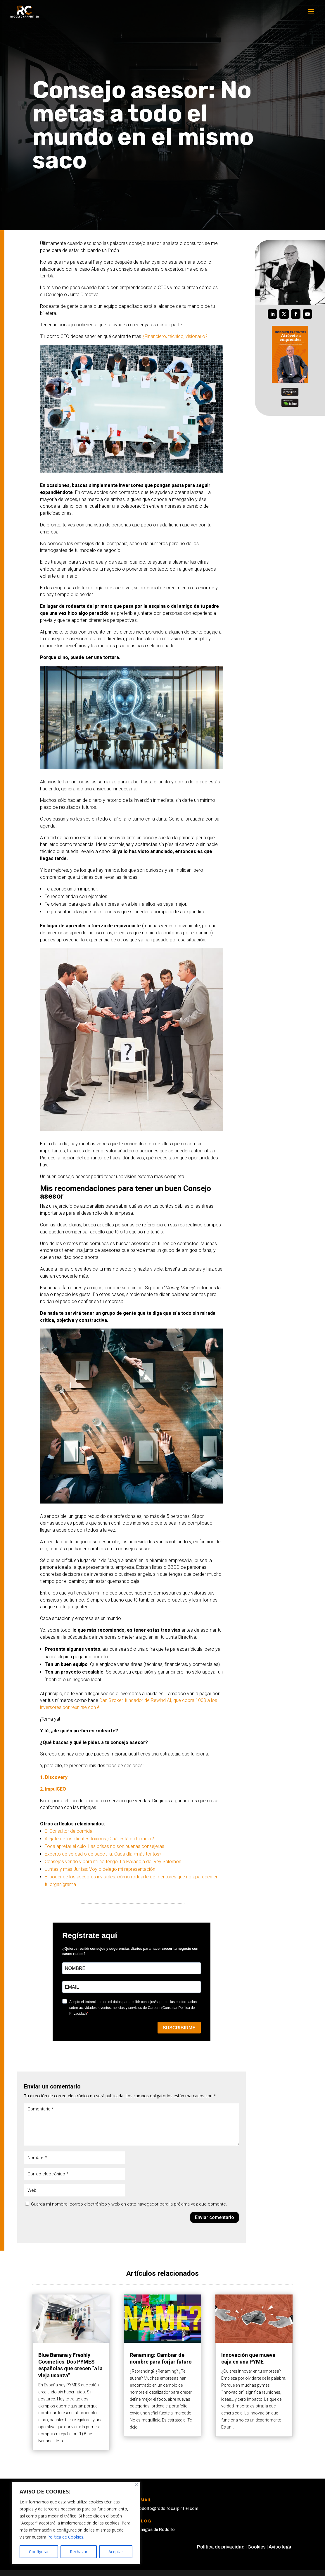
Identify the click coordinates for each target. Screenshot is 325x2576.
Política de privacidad (221, 2546)
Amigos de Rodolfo (156, 2529)
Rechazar (78, 2551)
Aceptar (115, 2551)
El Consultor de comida (68, 1831)
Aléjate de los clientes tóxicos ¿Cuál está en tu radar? (99, 1839)
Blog (144, 2521)
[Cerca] (136, 2484)
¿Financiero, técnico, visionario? (175, 336)
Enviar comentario (214, 2217)
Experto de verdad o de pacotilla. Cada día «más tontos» (103, 1854)
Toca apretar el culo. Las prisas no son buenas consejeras (104, 1846)
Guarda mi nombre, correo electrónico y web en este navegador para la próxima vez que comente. (129, 2204)
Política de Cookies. (65, 2537)
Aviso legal (281, 2546)
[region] (76, 2523)
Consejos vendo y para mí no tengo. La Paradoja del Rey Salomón (113, 1861)
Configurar (39, 2551)
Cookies (257, 2546)
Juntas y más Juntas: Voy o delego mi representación (100, 1869)
